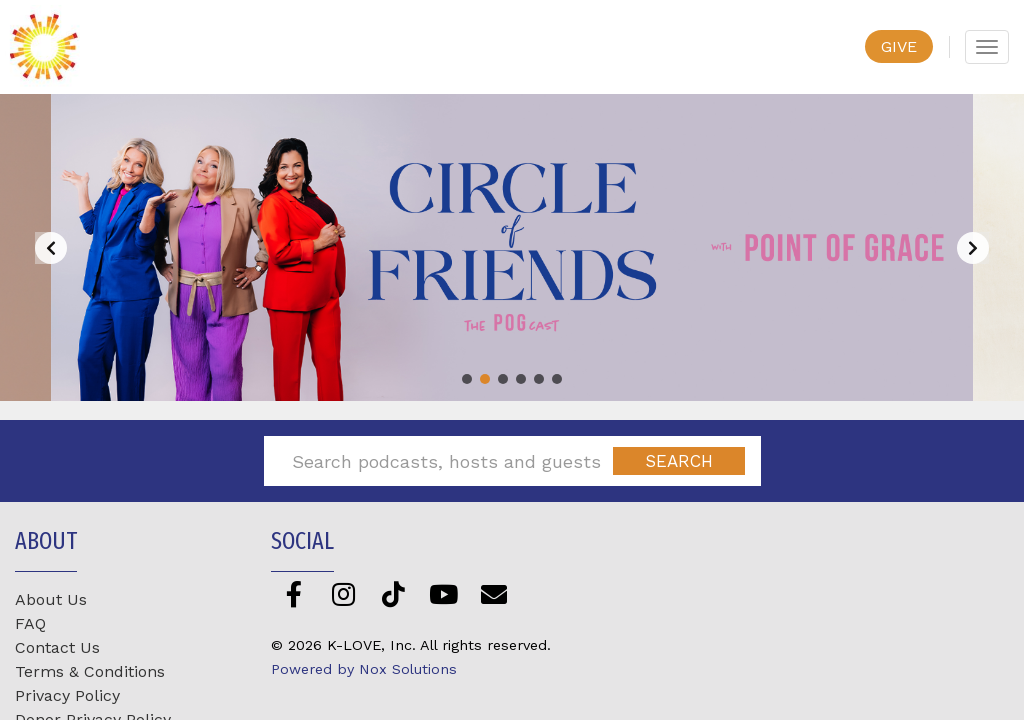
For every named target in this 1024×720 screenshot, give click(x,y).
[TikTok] (393, 594)
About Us (51, 599)
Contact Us (57, 647)
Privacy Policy (67, 695)
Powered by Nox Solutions (364, 669)
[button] (467, 379)
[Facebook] (293, 594)
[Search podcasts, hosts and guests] (447, 461)
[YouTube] (443, 594)
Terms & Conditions (90, 671)
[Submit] (679, 461)
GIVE (899, 46)
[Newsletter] (493, 594)
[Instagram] (343, 594)
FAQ (30, 623)
